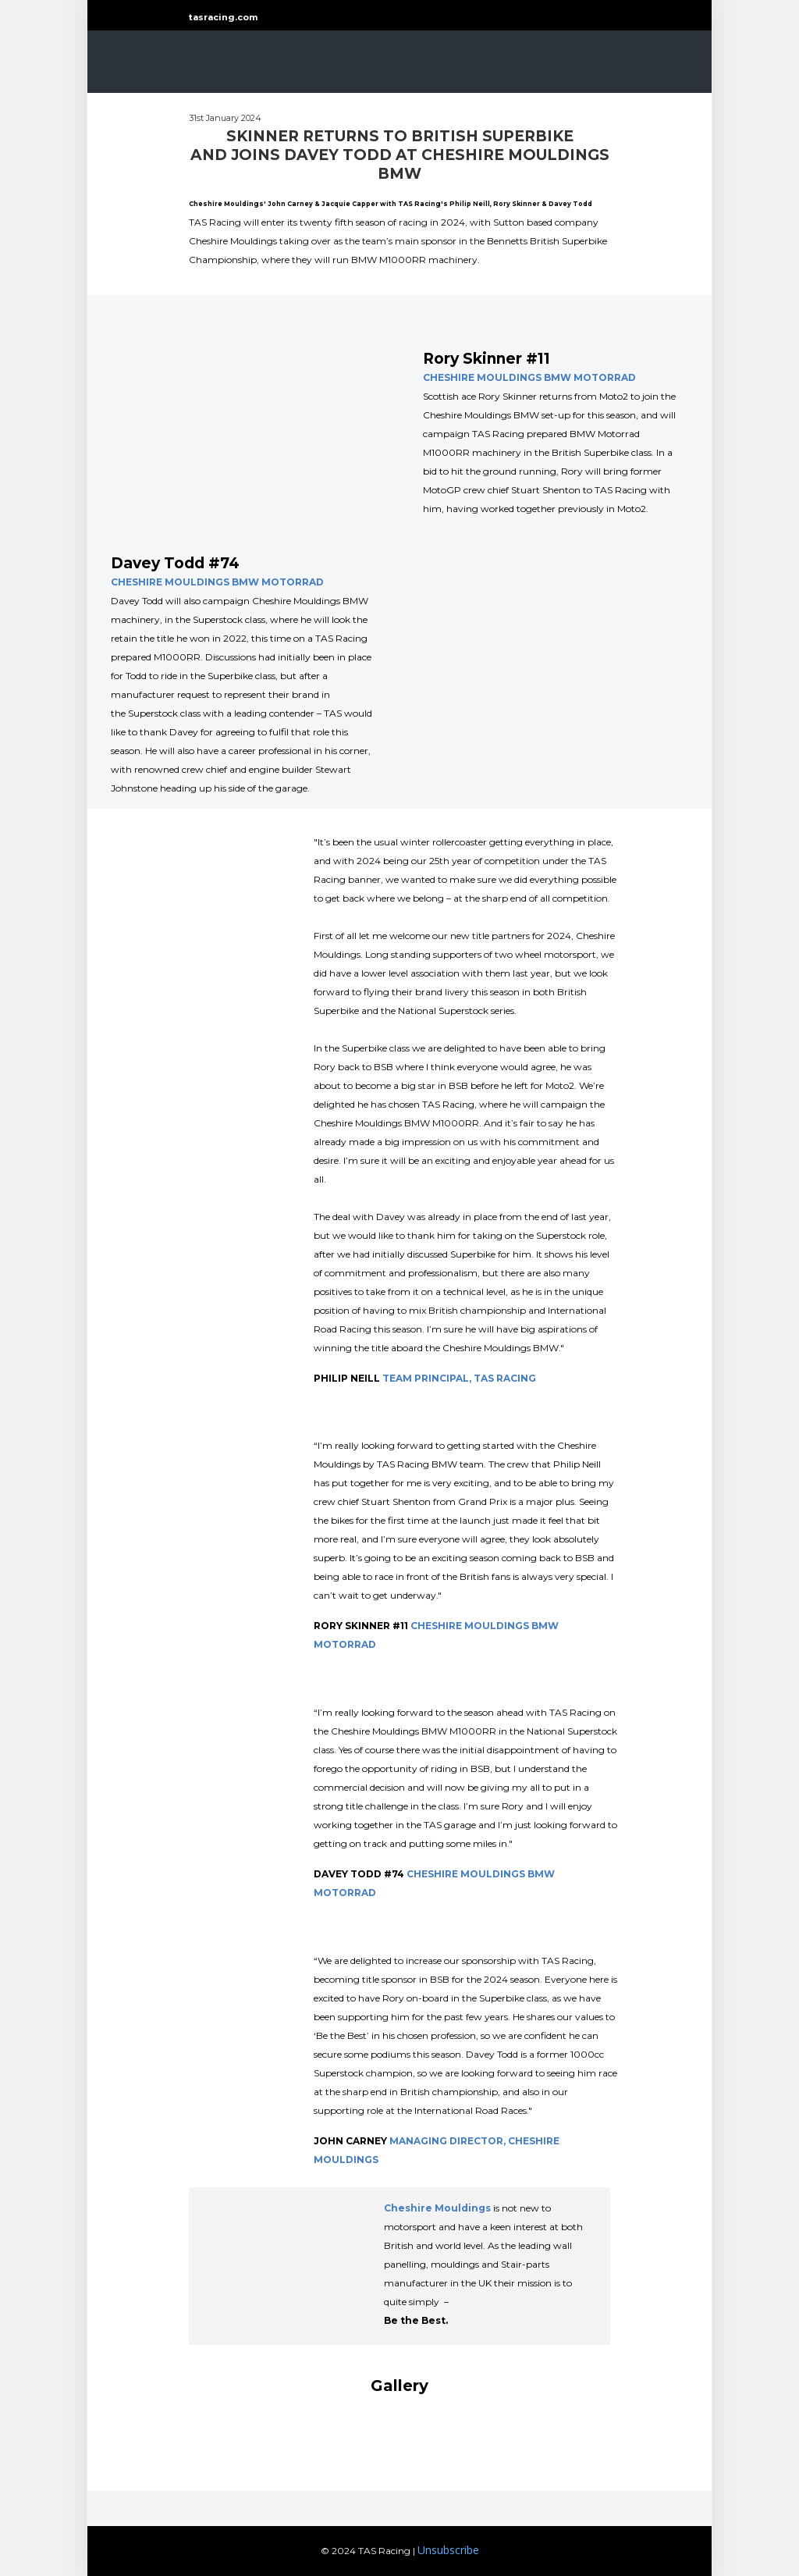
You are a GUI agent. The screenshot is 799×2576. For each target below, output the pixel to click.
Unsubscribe (448, 2549)
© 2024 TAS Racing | (368, 2550)
